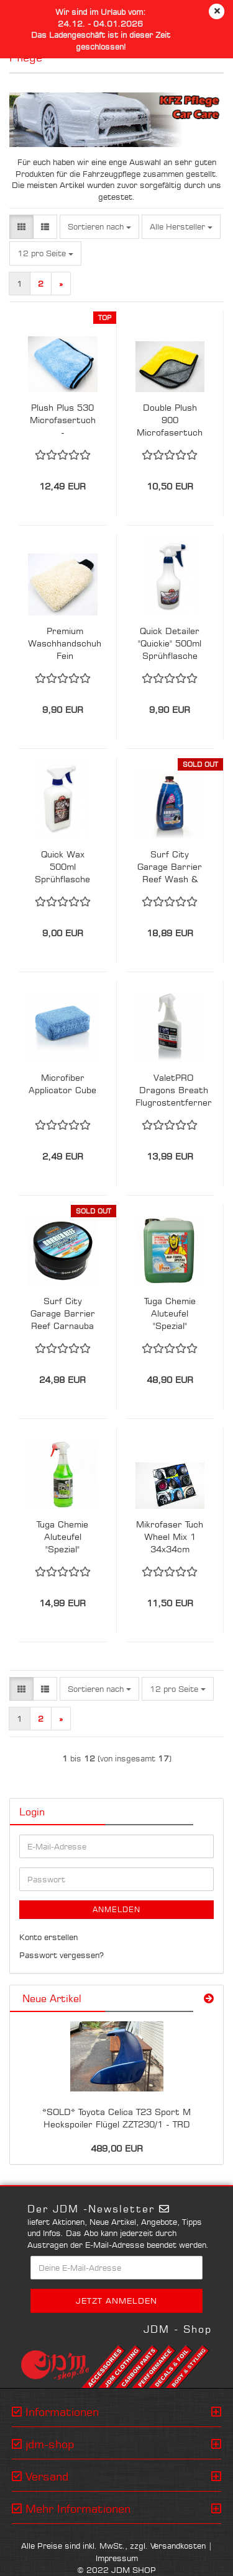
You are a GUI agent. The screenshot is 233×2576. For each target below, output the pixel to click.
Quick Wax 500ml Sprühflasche (62, 866)
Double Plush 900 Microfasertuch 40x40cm (170, 420)
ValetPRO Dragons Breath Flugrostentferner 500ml (173, 1090)
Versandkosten (178, 2546)
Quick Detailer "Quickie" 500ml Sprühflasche (169, 643)
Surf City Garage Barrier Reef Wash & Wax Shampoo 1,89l (169, 867)
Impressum (117, 2558)
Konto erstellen (48, 1937)
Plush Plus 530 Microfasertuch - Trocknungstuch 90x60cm (62, 420)
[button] (21, 227)
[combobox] (99, 227)
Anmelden (116, 1909)
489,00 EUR (117, 2148)
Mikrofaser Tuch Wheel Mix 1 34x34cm (169, 1536)
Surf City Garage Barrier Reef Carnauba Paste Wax (62, 1313)
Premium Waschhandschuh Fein (64, 643)
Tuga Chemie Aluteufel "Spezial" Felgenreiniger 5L (169, 1313)
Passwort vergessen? (61, 1955)
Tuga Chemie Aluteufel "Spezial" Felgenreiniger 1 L (62, 1537)
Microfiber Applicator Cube (62, 1083)
